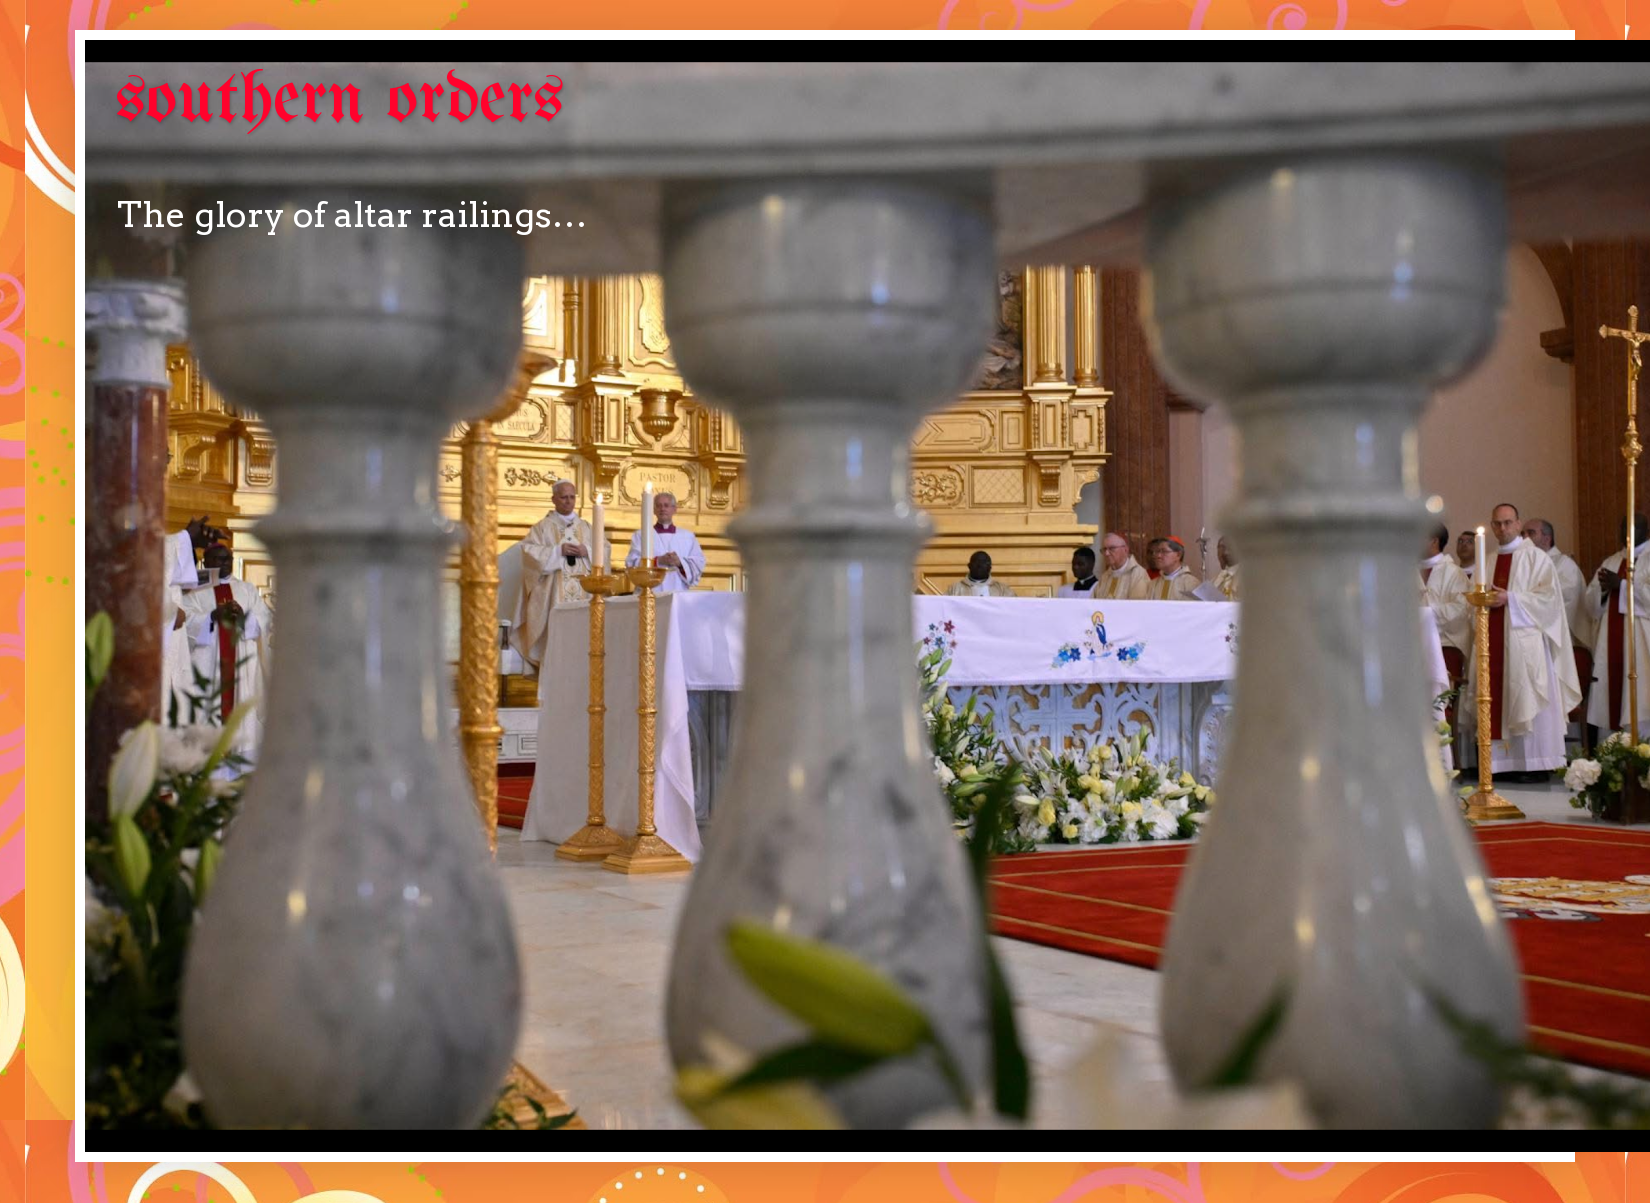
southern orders (339, 101)
